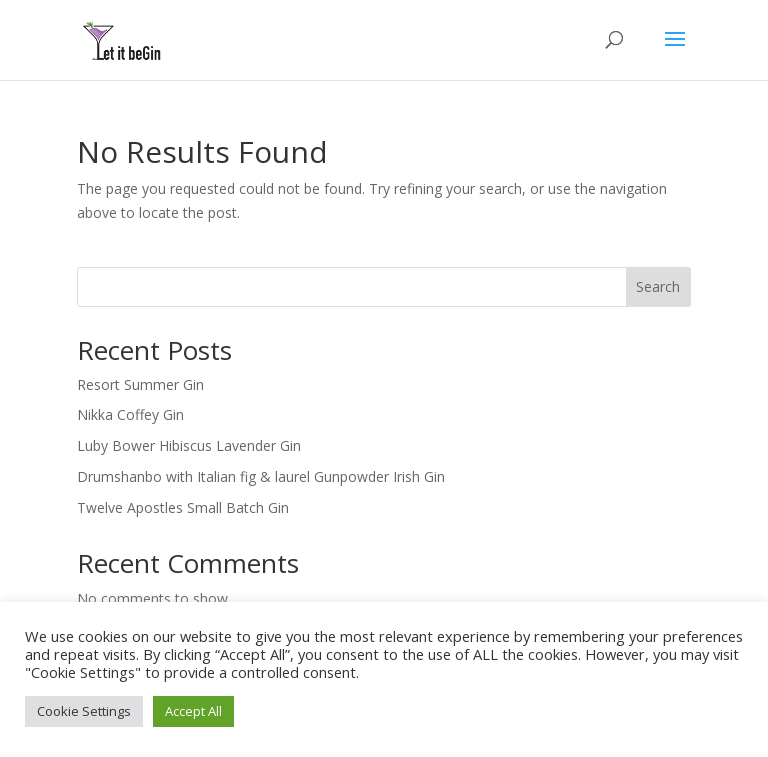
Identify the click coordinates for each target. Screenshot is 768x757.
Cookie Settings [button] (84, 711)
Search (658, 286)
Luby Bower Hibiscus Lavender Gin (189, 445)
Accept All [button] (193, 711)
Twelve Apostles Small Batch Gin (183, 507)
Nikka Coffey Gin (130, 414)
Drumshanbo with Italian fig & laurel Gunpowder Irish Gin (261, 476)
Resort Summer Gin (140, 384)
